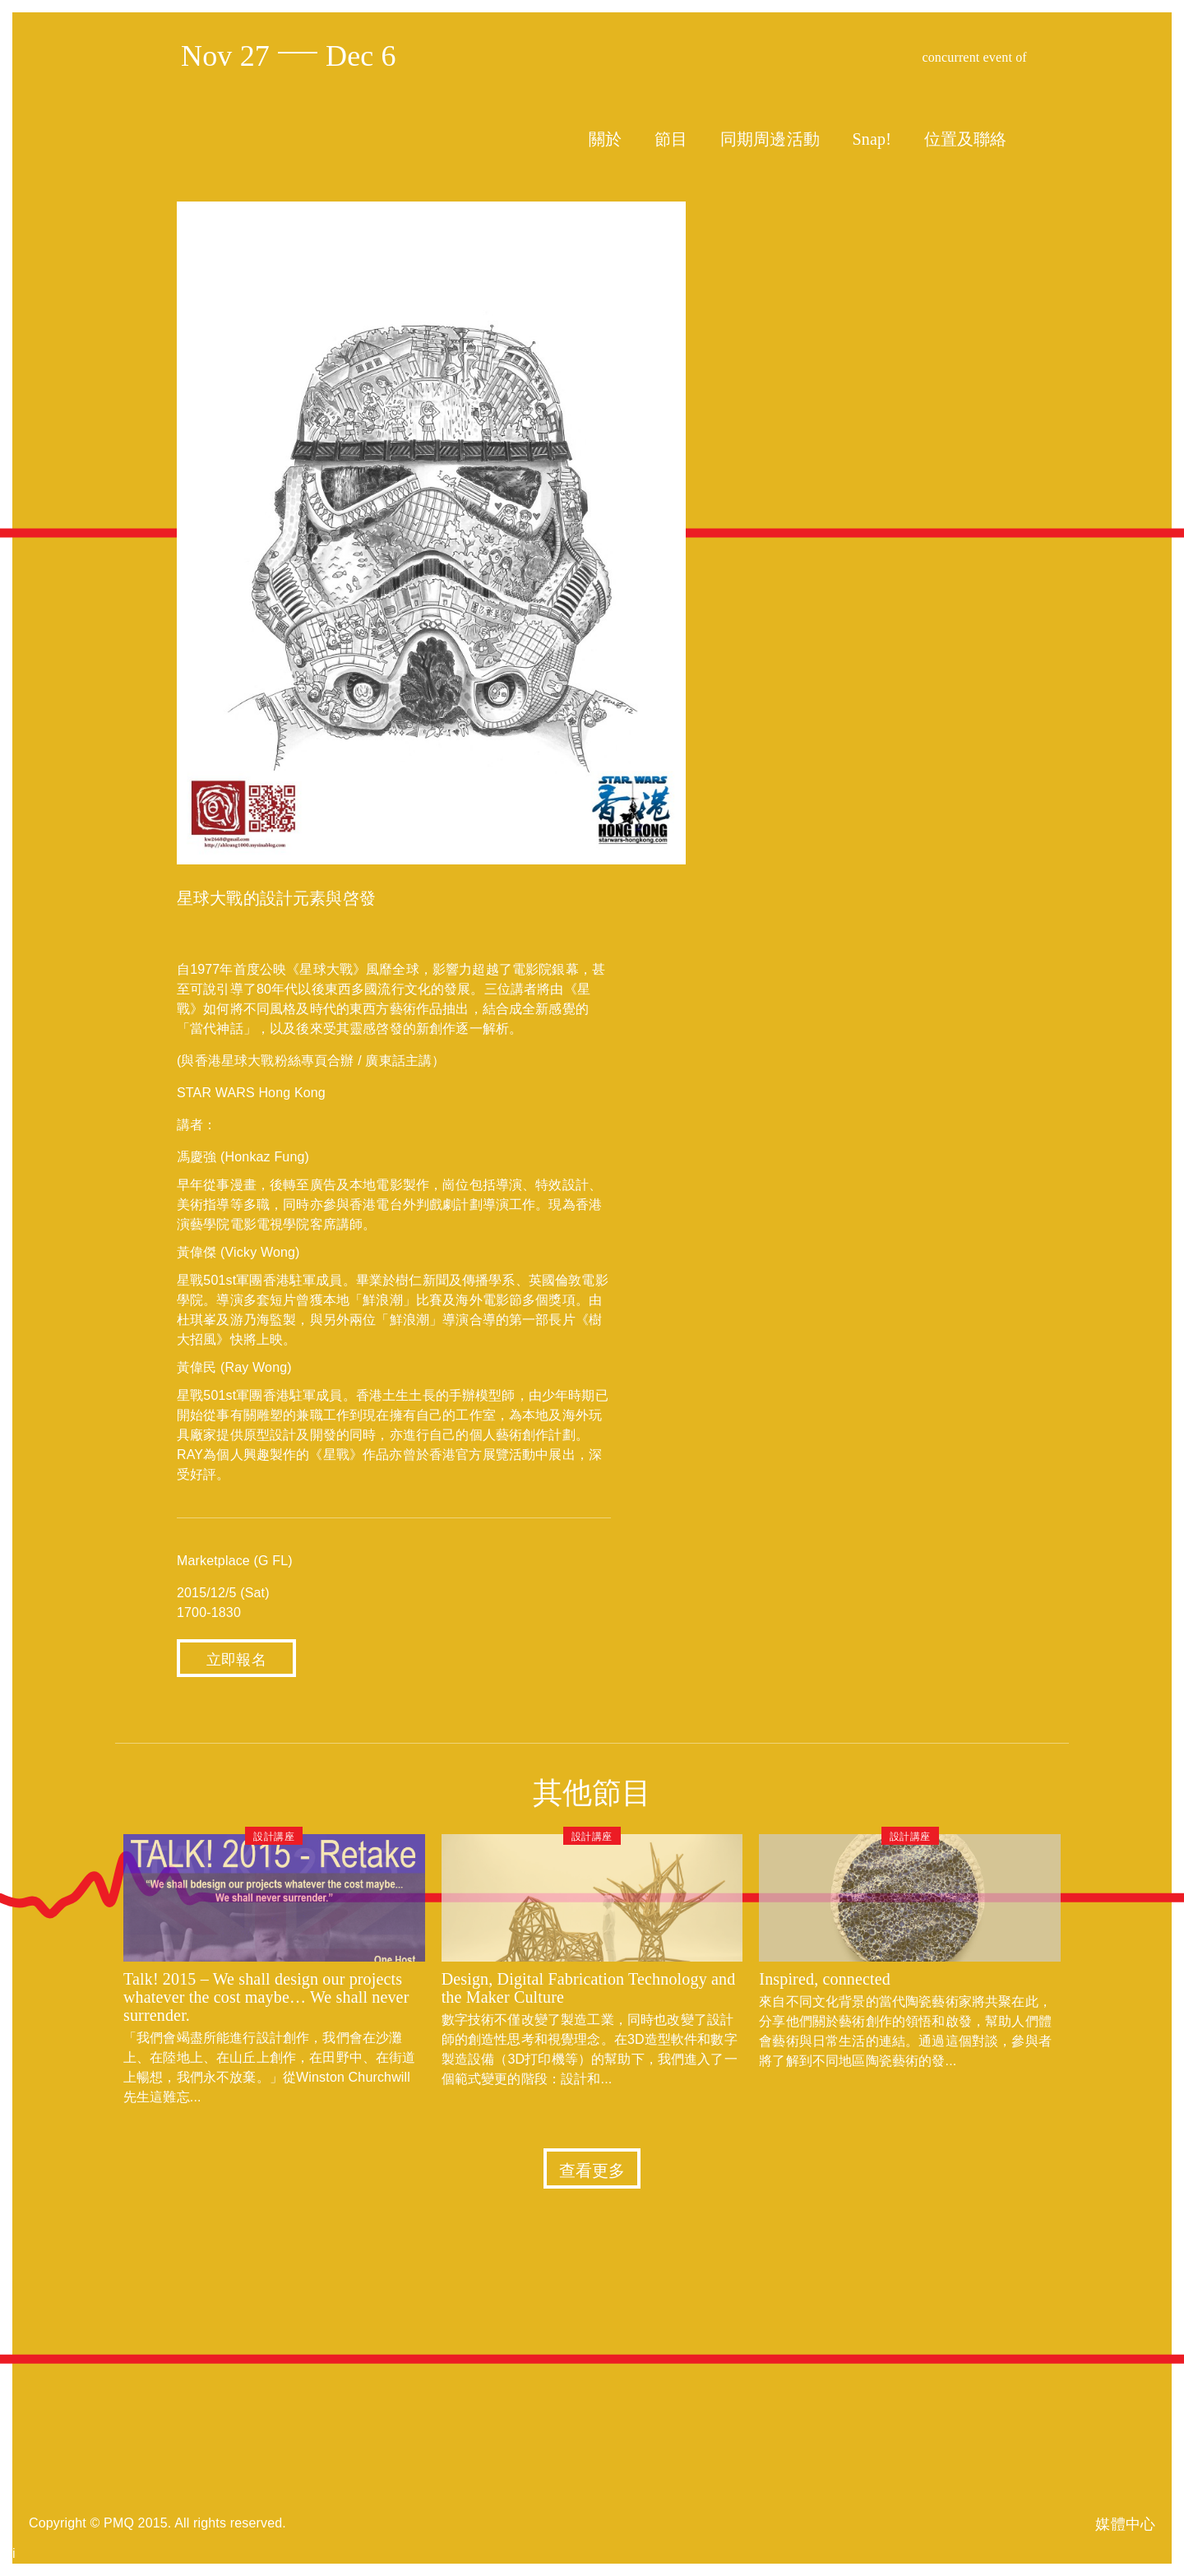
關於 (605, 139)
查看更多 (592, 2170)
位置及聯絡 (965, 139)
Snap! (872, 139)
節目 (670, 139)
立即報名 (236, 1660)
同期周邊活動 (770, 139)
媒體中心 (1125, 2524)
